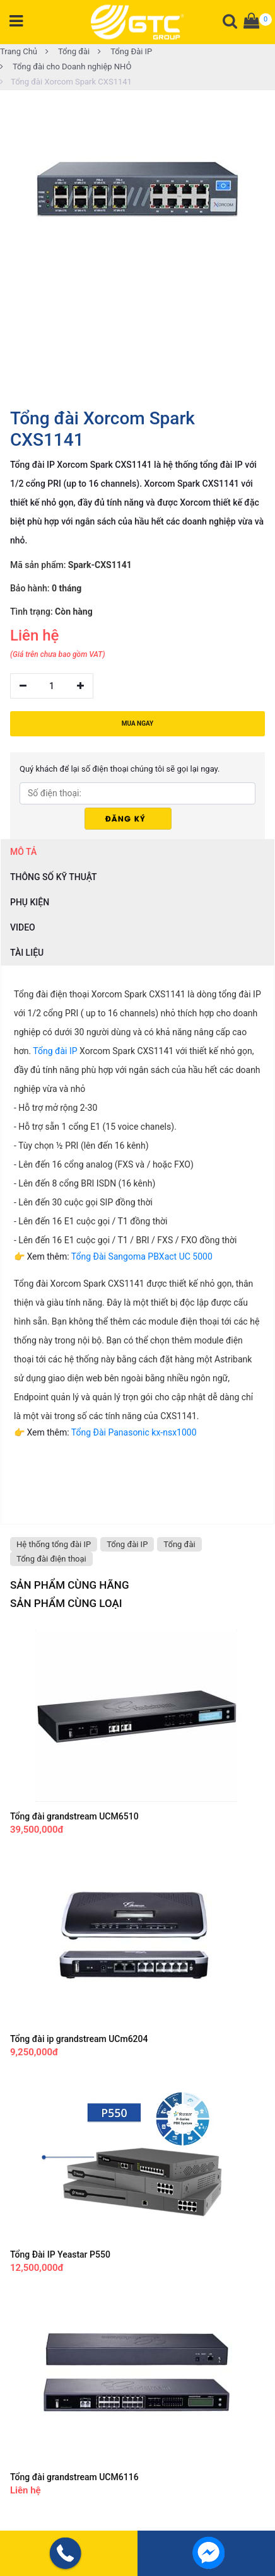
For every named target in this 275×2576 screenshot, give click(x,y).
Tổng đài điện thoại (51, 1559)
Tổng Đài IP (125, 51)
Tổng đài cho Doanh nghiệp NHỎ (65, 66)
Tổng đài (67, 51)
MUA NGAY (137, 723)
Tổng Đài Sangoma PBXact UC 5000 (142, 1256)
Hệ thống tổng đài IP (53, 1544)
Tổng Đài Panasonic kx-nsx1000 (134, 1432)
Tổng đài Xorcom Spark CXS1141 (66, 81)
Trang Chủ (18, 51)
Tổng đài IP (55, 1051)
